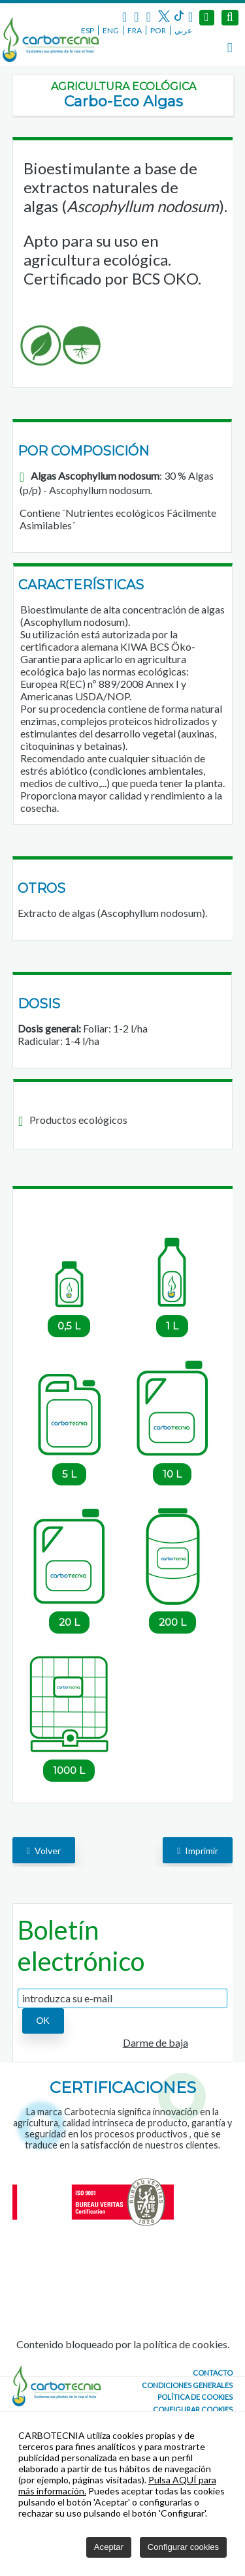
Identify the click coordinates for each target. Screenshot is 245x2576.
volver (44, 1850)
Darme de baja (155, 2042)
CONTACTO (213, 2372)
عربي (183, 30)
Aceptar (108, 2547)
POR (158, 30)
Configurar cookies (193, 2409)
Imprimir (197, 1850)
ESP (87, 30)
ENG (111, 30)
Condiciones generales (187, 2385)
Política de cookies (195, 2397)
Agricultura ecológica (123, 86)
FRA (134, 30)
